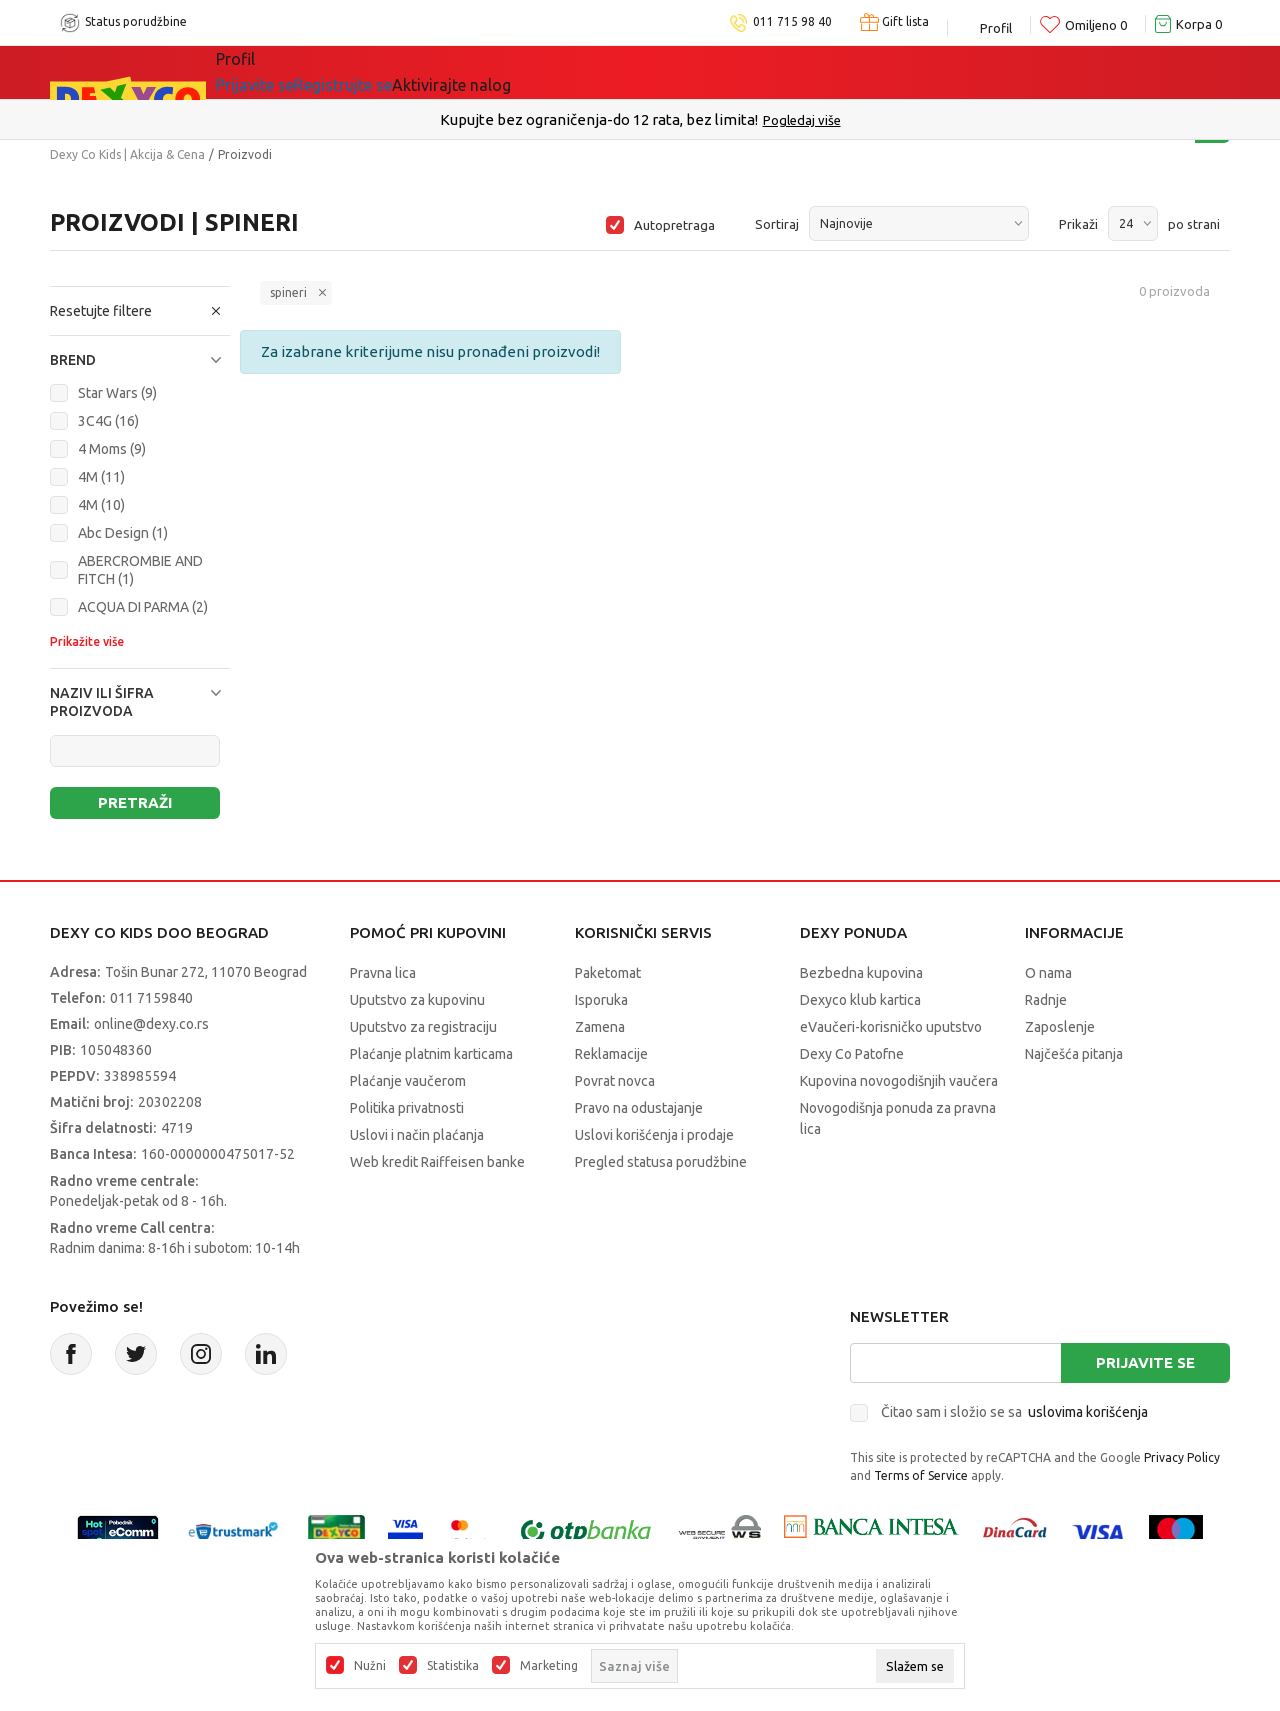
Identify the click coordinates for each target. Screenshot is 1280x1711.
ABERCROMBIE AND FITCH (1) (140, 570)
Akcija (389, 72)
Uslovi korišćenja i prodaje (654, 1135)
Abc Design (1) (123, 533)
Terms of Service (921, 1475)
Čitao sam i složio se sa (1014, 1412)
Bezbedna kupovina (861, 973)
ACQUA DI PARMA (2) (143, 607)
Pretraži (135, 802)
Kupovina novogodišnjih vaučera (899, 1081)
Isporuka (601, 1000)
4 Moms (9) (112, 449)
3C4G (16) (108, 421)
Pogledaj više (802, 120)
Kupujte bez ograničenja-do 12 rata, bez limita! (599, 119)
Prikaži (1078, 224)
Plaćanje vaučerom (408, 1081)
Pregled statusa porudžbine (661, 1162)
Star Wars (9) (117, 393)
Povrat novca (615, 1081)
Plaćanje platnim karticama (431, 1054)
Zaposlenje (1060, 1027)
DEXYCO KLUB (494, 72)
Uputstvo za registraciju (423, 1027)
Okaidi (609, 72)
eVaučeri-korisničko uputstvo (891, 1027)
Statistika (453, 1666)
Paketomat (608, 973)
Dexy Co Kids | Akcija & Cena (127, 154)
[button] (140, 311)
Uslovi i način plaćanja (417, 1135)
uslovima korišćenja (1088, 1412)
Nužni (370, 1666)
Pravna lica (383, 973)
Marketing (549, 1666)
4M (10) (101, 505)
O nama (1048, 973)
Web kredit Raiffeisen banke (437, 1162)
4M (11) (101, 477)
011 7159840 (151, 998)
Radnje (1046, 1000)
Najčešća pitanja (1074, 1054)
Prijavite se (1145, 1362)
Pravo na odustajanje (639, 1108)
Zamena (600, 1027)
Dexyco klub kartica (860, 1000)
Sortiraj (777, 224)
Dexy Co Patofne (852, 1054)
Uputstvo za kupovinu (417, 1000)
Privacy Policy (1182, 1457)
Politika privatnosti (407, 1108)
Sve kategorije (284, 72)
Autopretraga (674, 225)
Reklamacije (611, 1054)
